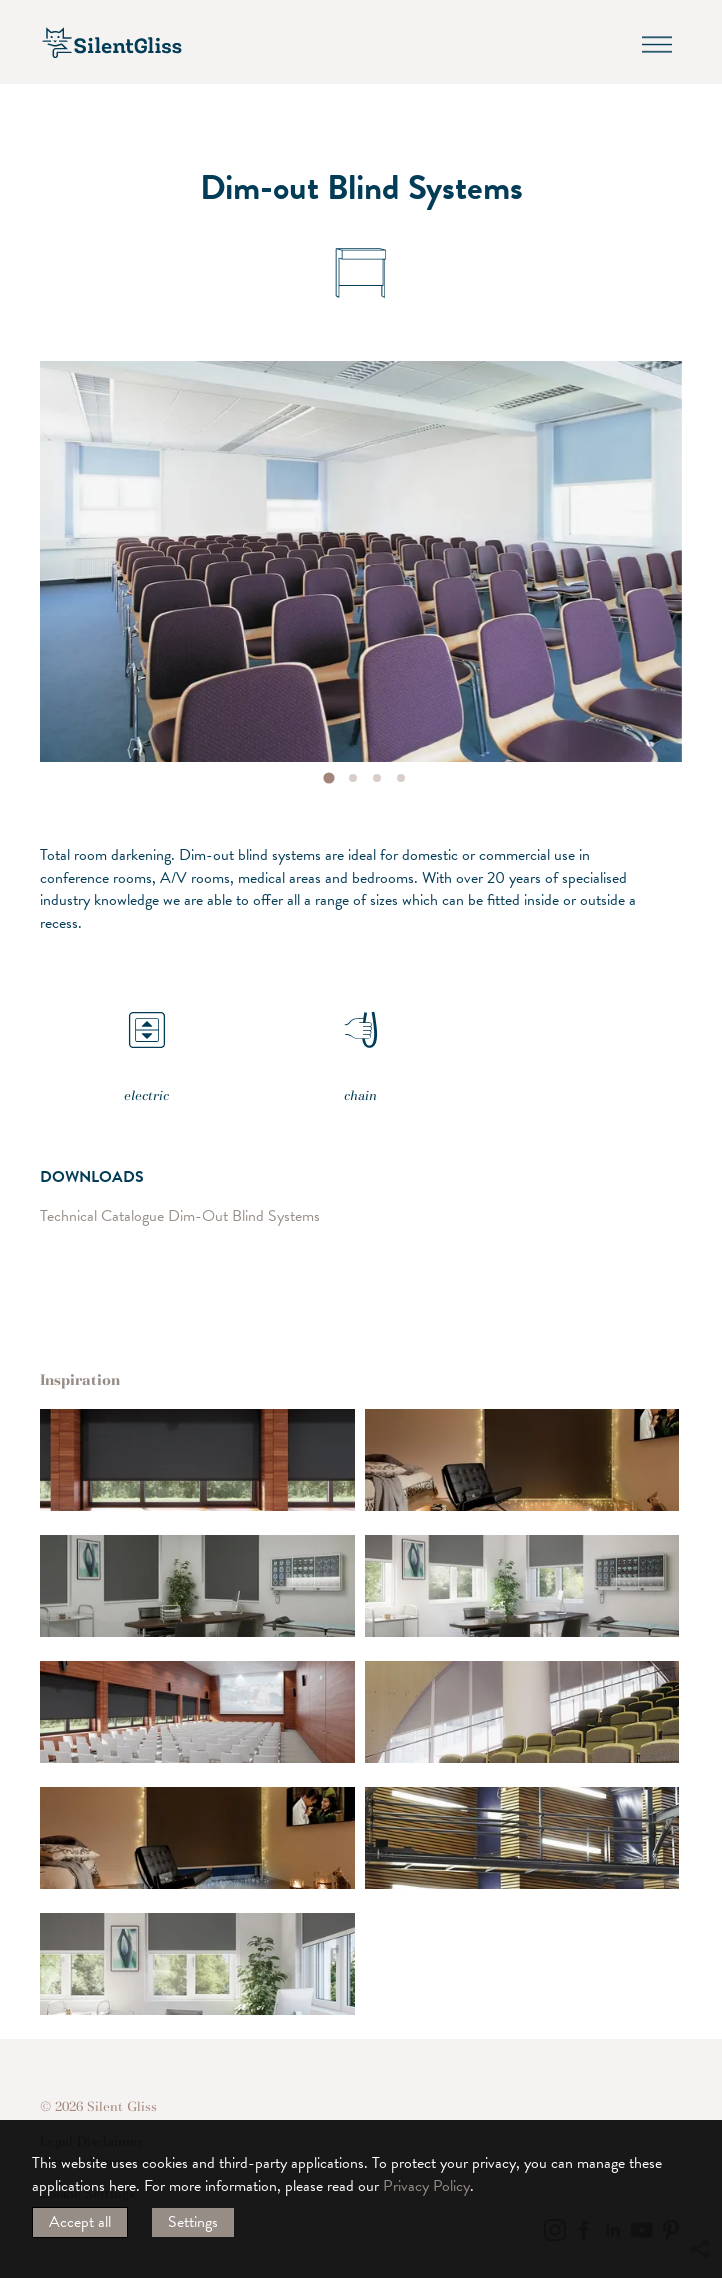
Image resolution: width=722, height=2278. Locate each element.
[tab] (328, 778)
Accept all (80, 2222)
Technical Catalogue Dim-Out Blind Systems (180, 1215)
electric (147, 1042)
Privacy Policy (426, 2186)
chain (361, 1042)
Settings (193, 2222)
